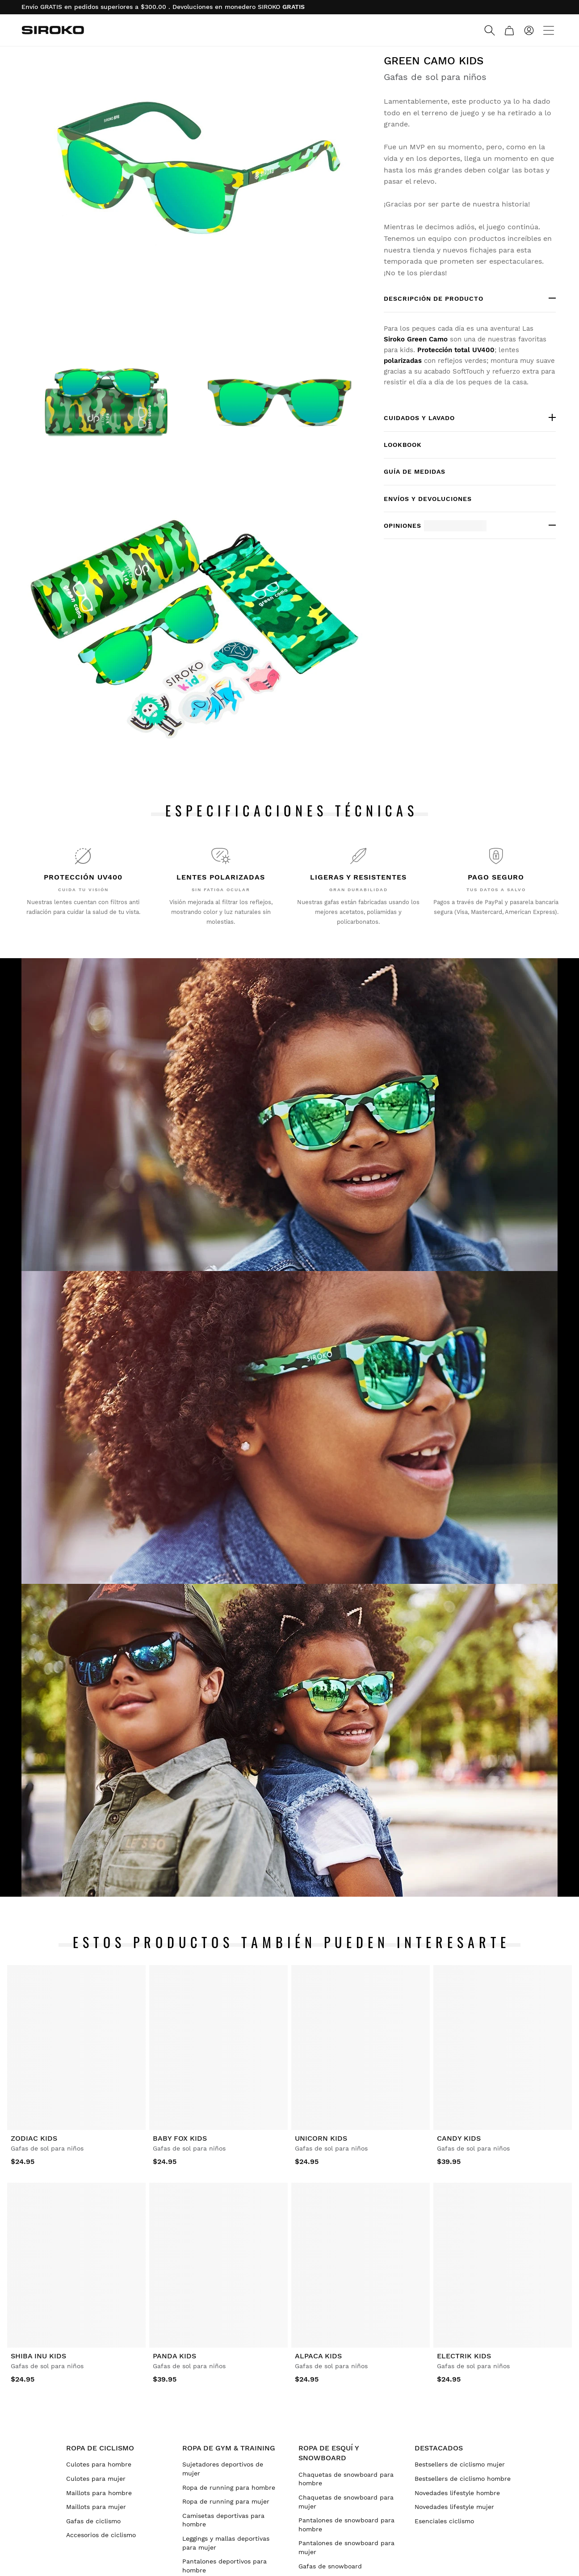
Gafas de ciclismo (93, 2521)
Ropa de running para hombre (228, 2487)
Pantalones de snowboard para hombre (346, 2525)
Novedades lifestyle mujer (454, 2506)
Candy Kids (459, 2138)
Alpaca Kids (318, 2356)
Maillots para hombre (99, 2492)
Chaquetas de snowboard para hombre (346, 2479)
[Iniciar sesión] (529, 30)
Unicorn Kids (321, 2138)
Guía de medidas (414, 471)
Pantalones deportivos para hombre (224, 2566)
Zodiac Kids (34, 2138)
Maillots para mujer (96, 2506)
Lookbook (403, 444)
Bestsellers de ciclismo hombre (463, 2478)
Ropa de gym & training (228, 2448)
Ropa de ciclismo (100, 2448)
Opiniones (435, 525)
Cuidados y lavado (419, 417)
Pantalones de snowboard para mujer (346, 2547)
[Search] (490, 30)
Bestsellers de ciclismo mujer (460, 2464)
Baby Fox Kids (180, 2138)
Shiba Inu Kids (38, 2356)
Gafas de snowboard (330, 2566)
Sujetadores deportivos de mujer (222, 2469)
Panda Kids (174, 2356)
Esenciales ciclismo (444, 2521)
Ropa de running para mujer (225, 2501)
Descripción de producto (433, 298)
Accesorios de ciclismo (101, 2534)
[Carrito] (509, 30)
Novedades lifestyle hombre (457, 2492)
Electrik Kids (464, 2356)
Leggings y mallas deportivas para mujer (225, 2543)
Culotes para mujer (96, 2478)
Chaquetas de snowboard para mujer (346, 2502)
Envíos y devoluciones (428, 498)
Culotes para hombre (98, 2464)
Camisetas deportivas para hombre (223, 2520)
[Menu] (549, 30)
